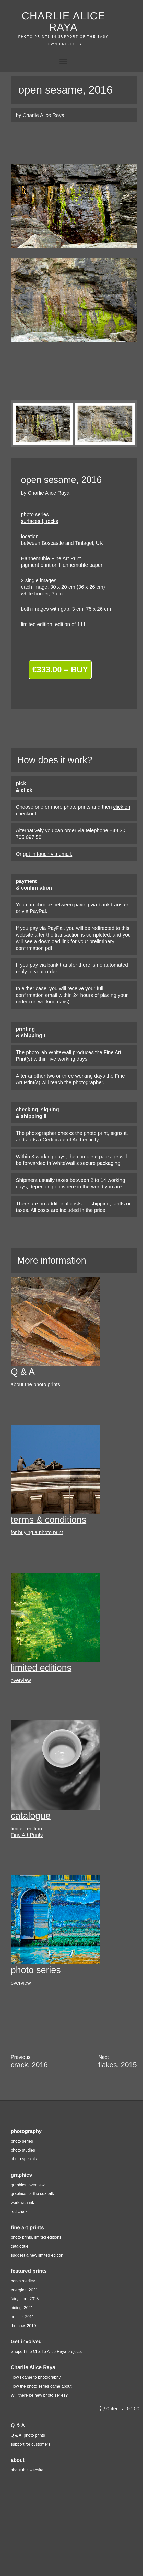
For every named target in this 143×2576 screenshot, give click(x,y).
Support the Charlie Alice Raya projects (46, 2332)
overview (21, 1661)
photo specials (24, 2140)
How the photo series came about (41, 2367)
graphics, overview (28, 2166)
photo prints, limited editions (36, 2218)
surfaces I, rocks (39, 502)
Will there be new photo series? (39, 2376)
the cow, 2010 (23, 2307)
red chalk (19, 2192)
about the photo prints (35, 1365)
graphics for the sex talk (32, 2175)
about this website (27, 2451)
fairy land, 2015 (25, 2280)
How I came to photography (36, 2358)
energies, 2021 (24, 2271)
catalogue (31, 1797)
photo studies (23, 2131)
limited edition (26, 1809)
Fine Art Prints (27, 1816)
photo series (36, 1951)
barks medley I (24, 2262)
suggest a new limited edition (37, 2236)
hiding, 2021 (22, 2289)
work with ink (22, 2183)
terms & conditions (48, 1501)
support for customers (30, 2425)
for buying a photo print (37, 1513)
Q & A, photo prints (28, 2416)
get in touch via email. (47, 835)
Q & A (23, 1353)
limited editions (41, 1649)
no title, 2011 (22, 2298)
